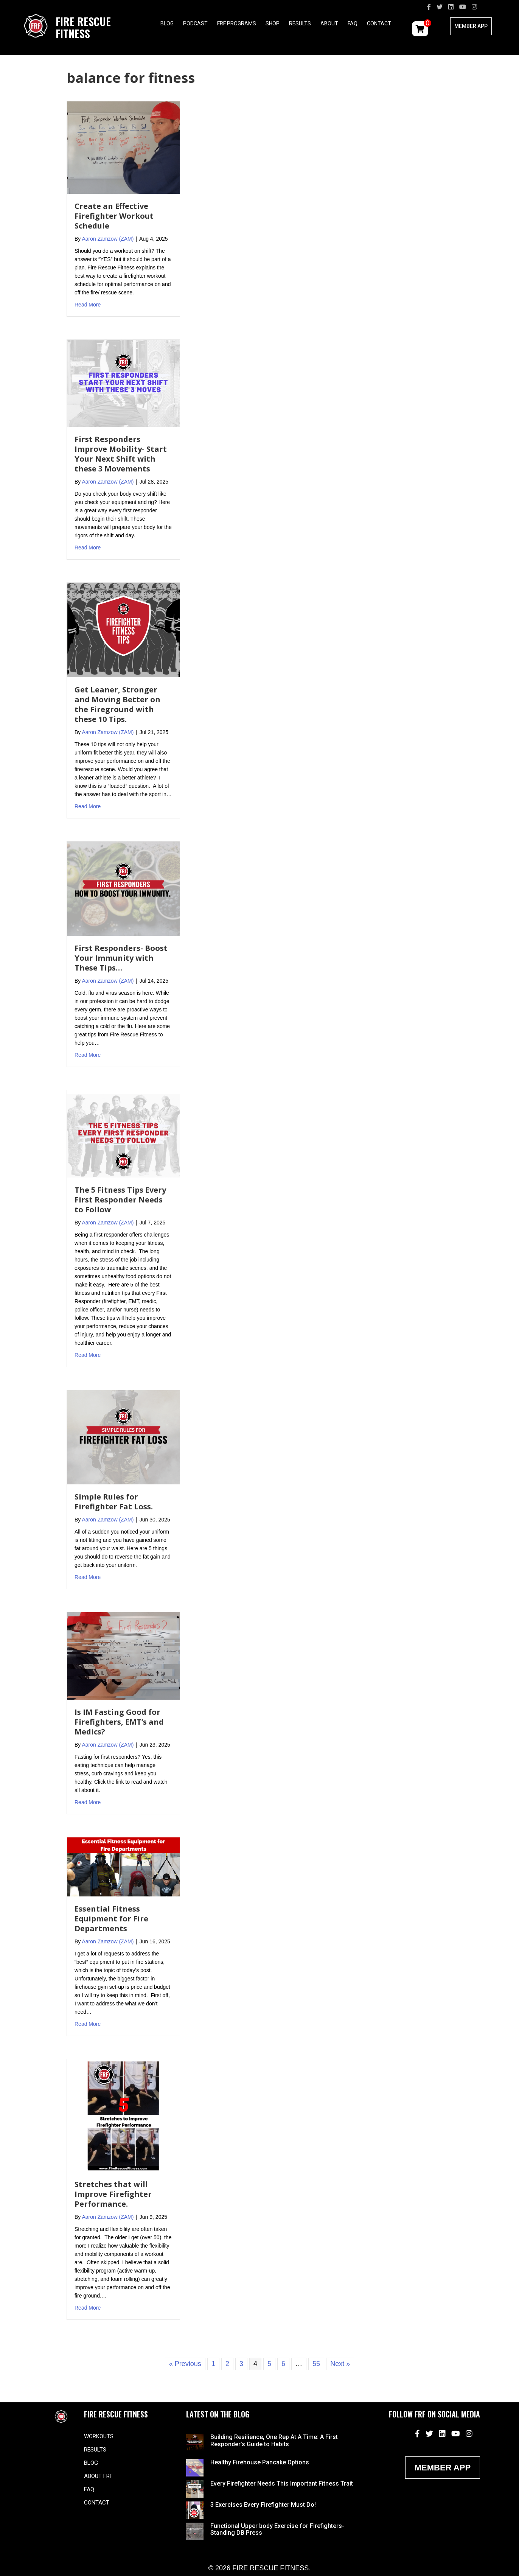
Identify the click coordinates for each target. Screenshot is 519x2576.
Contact (379, 23)
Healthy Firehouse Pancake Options (259, 2462)
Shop (273, 23)
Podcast (195, 23)
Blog (167, 23)
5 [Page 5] (269, 2364)
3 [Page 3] (241, 2364)
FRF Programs (236, 23)
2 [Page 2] (227, 2364)
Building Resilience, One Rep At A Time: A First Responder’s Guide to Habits (274, 2440)
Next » (340, 2364)
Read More (88, 304)
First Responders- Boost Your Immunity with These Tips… (121, 958)
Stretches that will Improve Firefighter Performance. (113, 2194)
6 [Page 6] (283, 2364)
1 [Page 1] (213, 2364)
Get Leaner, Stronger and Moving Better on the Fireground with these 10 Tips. (117, 704)
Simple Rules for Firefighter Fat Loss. (114, 1502)
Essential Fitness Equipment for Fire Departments (111, 1919)
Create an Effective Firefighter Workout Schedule (114, 216)
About (329, 23)
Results (300, 23)
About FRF (98, 2476)
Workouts (98, 2436)
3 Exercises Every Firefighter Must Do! (263, 2504)
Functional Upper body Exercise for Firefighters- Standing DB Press (277, 2529)
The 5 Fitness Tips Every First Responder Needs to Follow (120, 1200)
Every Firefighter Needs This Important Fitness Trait (281, 2483)
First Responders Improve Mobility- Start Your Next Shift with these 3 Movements (121, 454)
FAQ (352, 23)
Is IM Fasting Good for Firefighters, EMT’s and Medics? (119, 1722)
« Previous (185, 2364)
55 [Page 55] (316, 2364)
